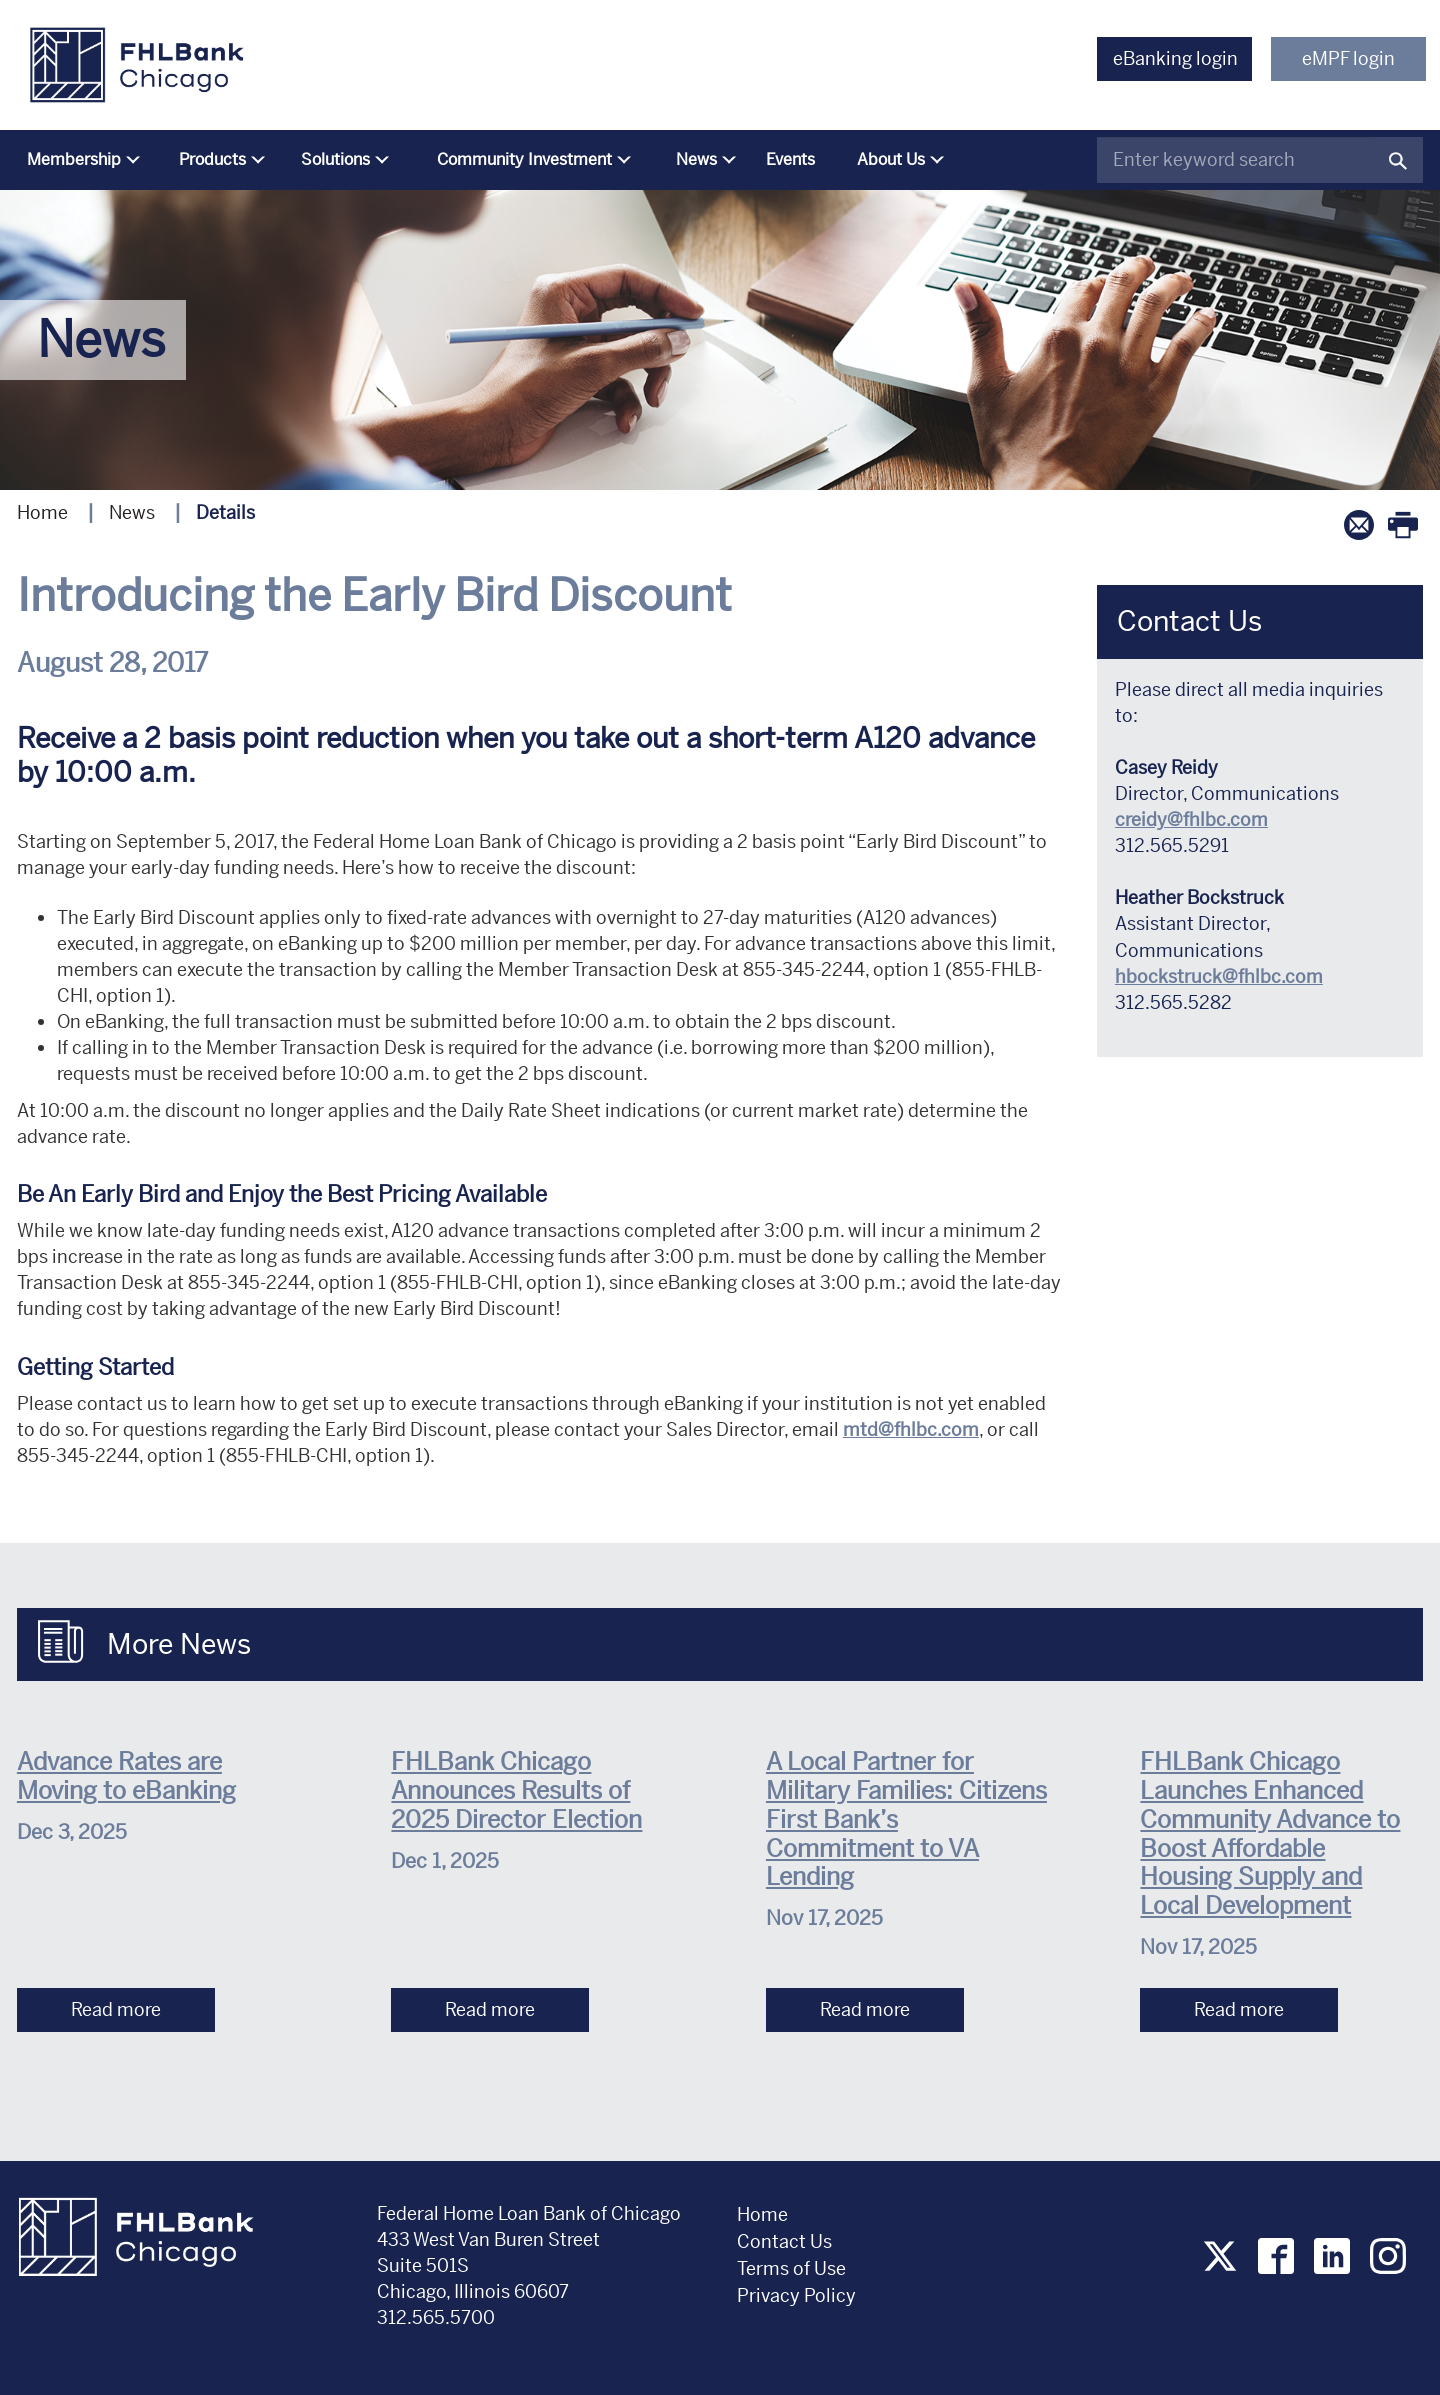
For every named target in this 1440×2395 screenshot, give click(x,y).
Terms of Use (791, 2268)
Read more (116, 2009)
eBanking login (1175, 58)
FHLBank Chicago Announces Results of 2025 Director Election (516, 1791)
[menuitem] (79, 160)
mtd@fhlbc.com (911, 1429)
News (132, 512)
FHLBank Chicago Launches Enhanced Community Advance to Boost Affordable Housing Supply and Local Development (1270, 1834)
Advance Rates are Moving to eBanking (126, 1776)
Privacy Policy (798, 2295)
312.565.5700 (436, 2317)
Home (42, 512)
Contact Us (784, 2241)
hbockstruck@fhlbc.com (1219, 976)
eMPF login (1348, 58)
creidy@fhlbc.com (1191, 819)
